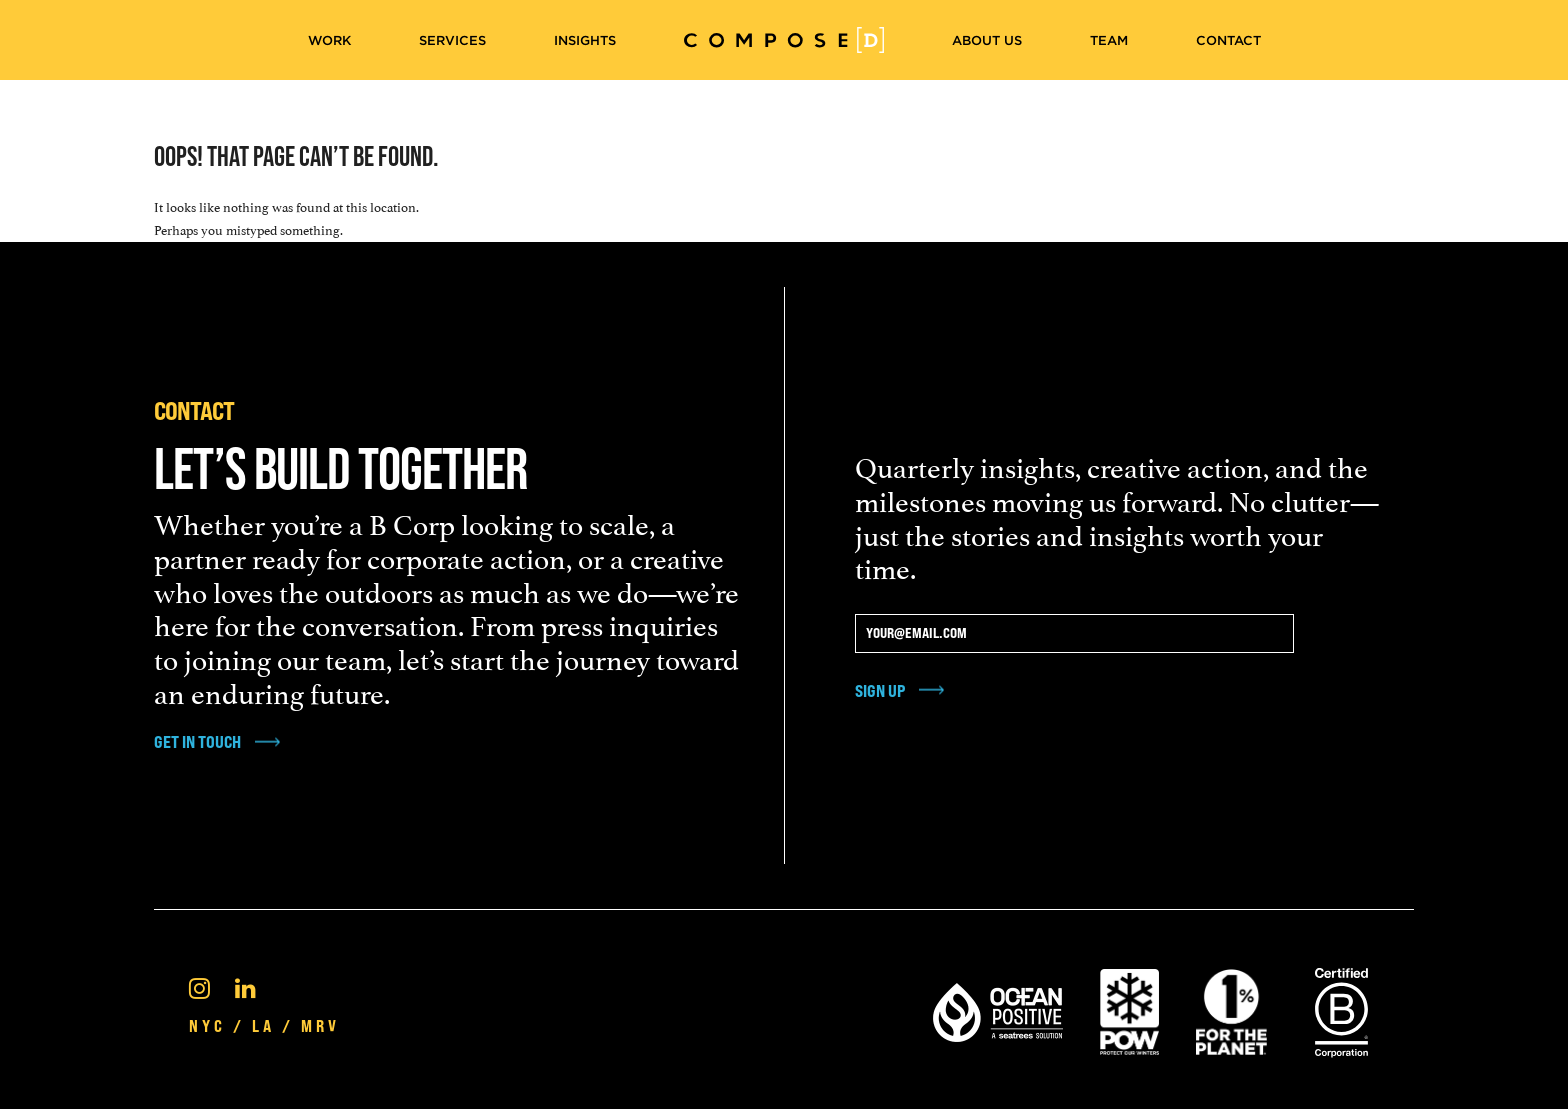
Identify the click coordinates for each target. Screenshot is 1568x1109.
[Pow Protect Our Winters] (1129, 1009)
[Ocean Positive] (998, 1009)
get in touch (197, 742)
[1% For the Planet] (1231, 1009)
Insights (585, 40)
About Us (987, 40)
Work (329, 40)
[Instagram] (199, 986)
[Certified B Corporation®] (1341, 1009)
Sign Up (880, 690)
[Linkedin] (245, 986)
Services (452, 40)
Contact (1228, 40)
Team (1109, 40)
